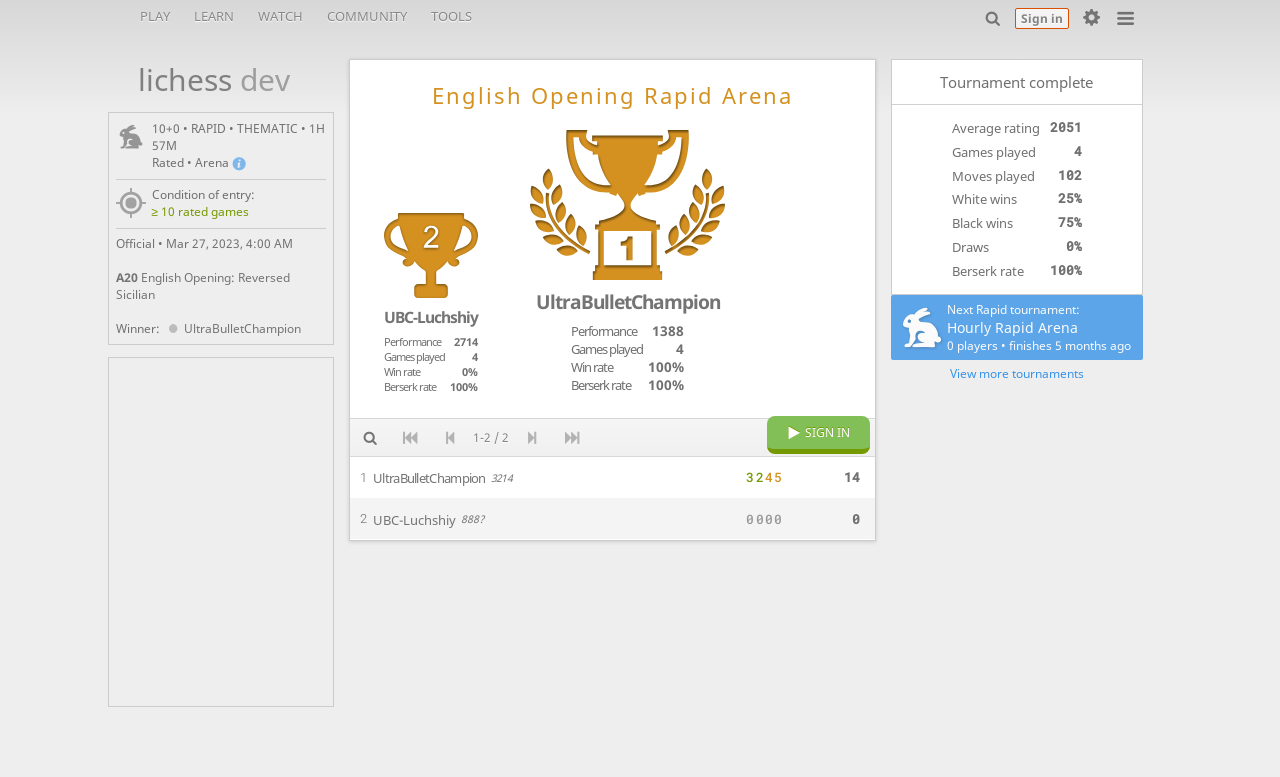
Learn (214, 16)
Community (367, 16)
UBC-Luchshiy (431, 317)
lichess (203, 79)
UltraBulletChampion (232, 328)
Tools (451, 16)
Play (155, 16)
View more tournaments (1017, 373)
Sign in (1042, 18)
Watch (280, 16)
